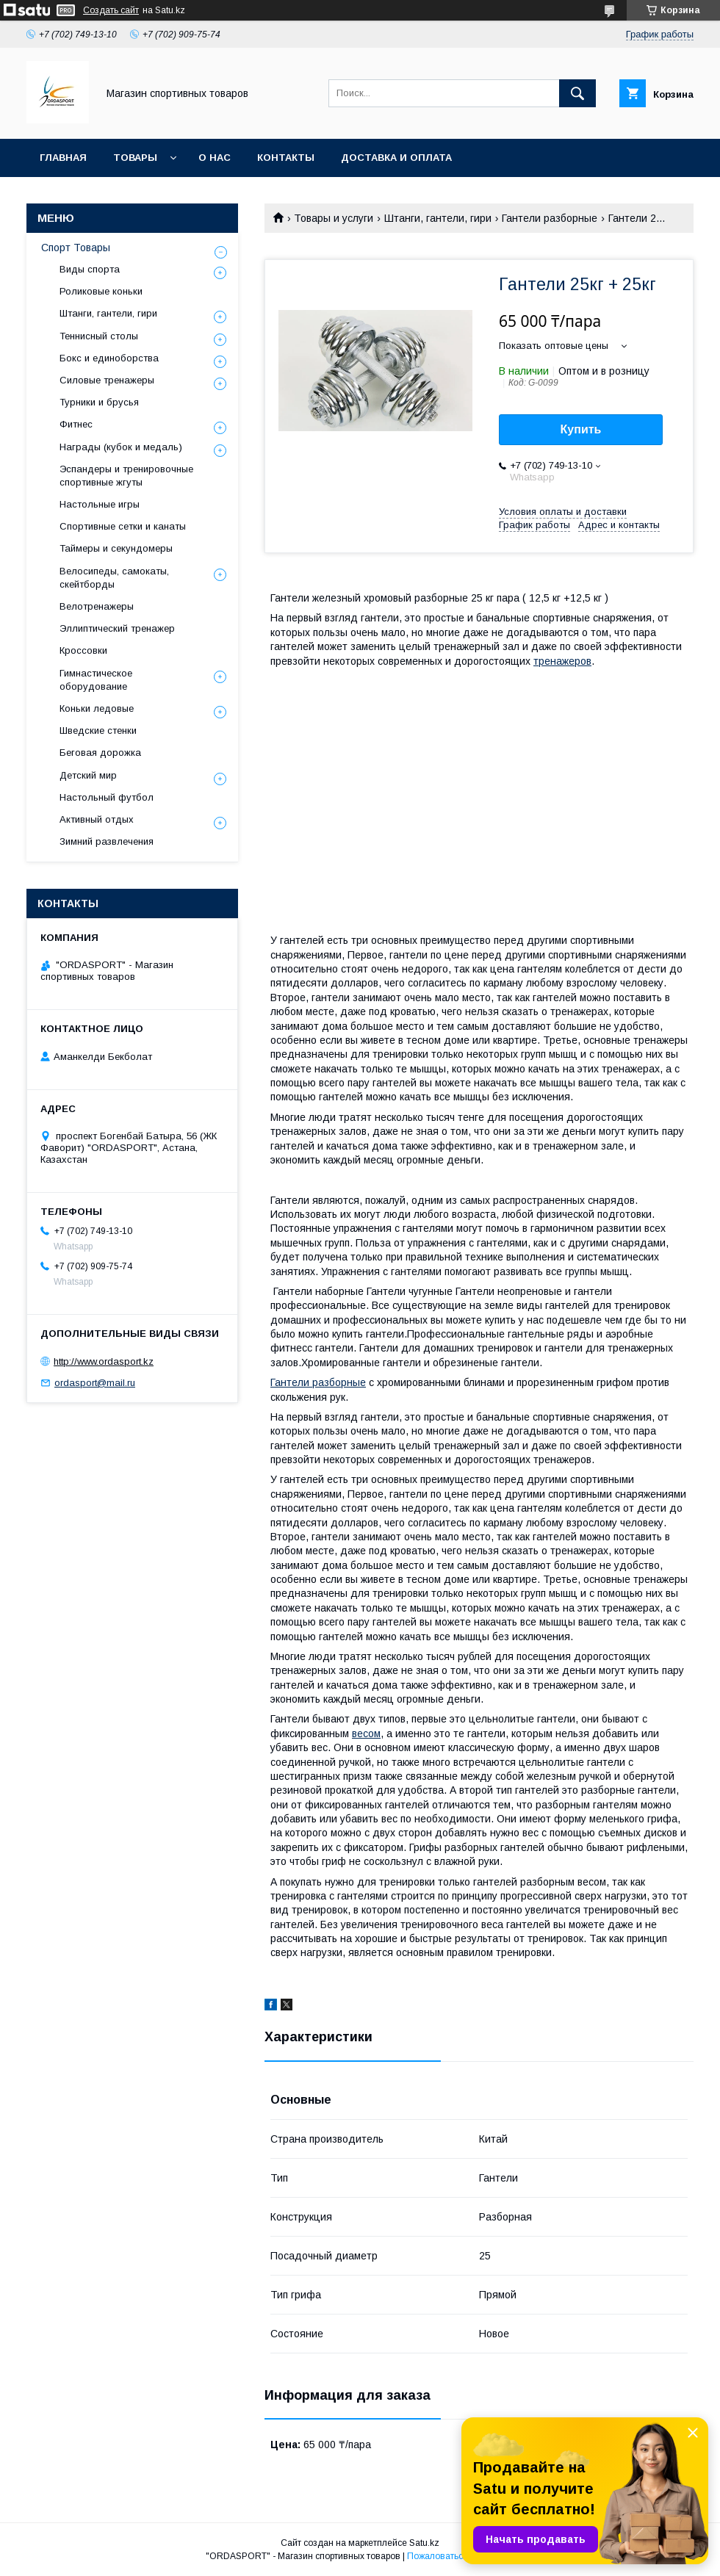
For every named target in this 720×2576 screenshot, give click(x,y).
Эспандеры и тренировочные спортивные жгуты (126, 475)
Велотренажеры (97, 606)
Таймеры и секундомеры (116, 548)
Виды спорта (90, 269)
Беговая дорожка (100, 752)
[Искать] (577, 93)
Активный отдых (97, 819)
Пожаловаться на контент (460, 2556)
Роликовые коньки (101, 291)
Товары (135, 157)
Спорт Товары (75, 247)
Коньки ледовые (97, 708)
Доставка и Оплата (396, 157)
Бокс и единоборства (109, 358)
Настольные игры (100, 504)
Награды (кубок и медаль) (121, 446)
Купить (581, 429)
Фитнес (76, 424)
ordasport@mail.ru (94, 1382)
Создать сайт (111, 10)
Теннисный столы (99, 336)
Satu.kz (424, 2543)
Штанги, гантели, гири (438, 218)
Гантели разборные (549, 218)
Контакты (285, 157)
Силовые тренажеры (107, 380)
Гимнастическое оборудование (96, 680)
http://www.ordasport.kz (104, 1361)
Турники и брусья (99, 402)
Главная (63, 157)
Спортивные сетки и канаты (123, 526)
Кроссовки (83, 650)
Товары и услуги (333, 218)
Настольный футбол (107, 797)
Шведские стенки (98, 730)
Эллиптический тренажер (117, 628)
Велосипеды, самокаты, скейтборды (114, 578)
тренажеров (562, 661)
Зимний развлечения (107, 841)
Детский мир (88, 775)
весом (366, 1733)
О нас (214, 157)
